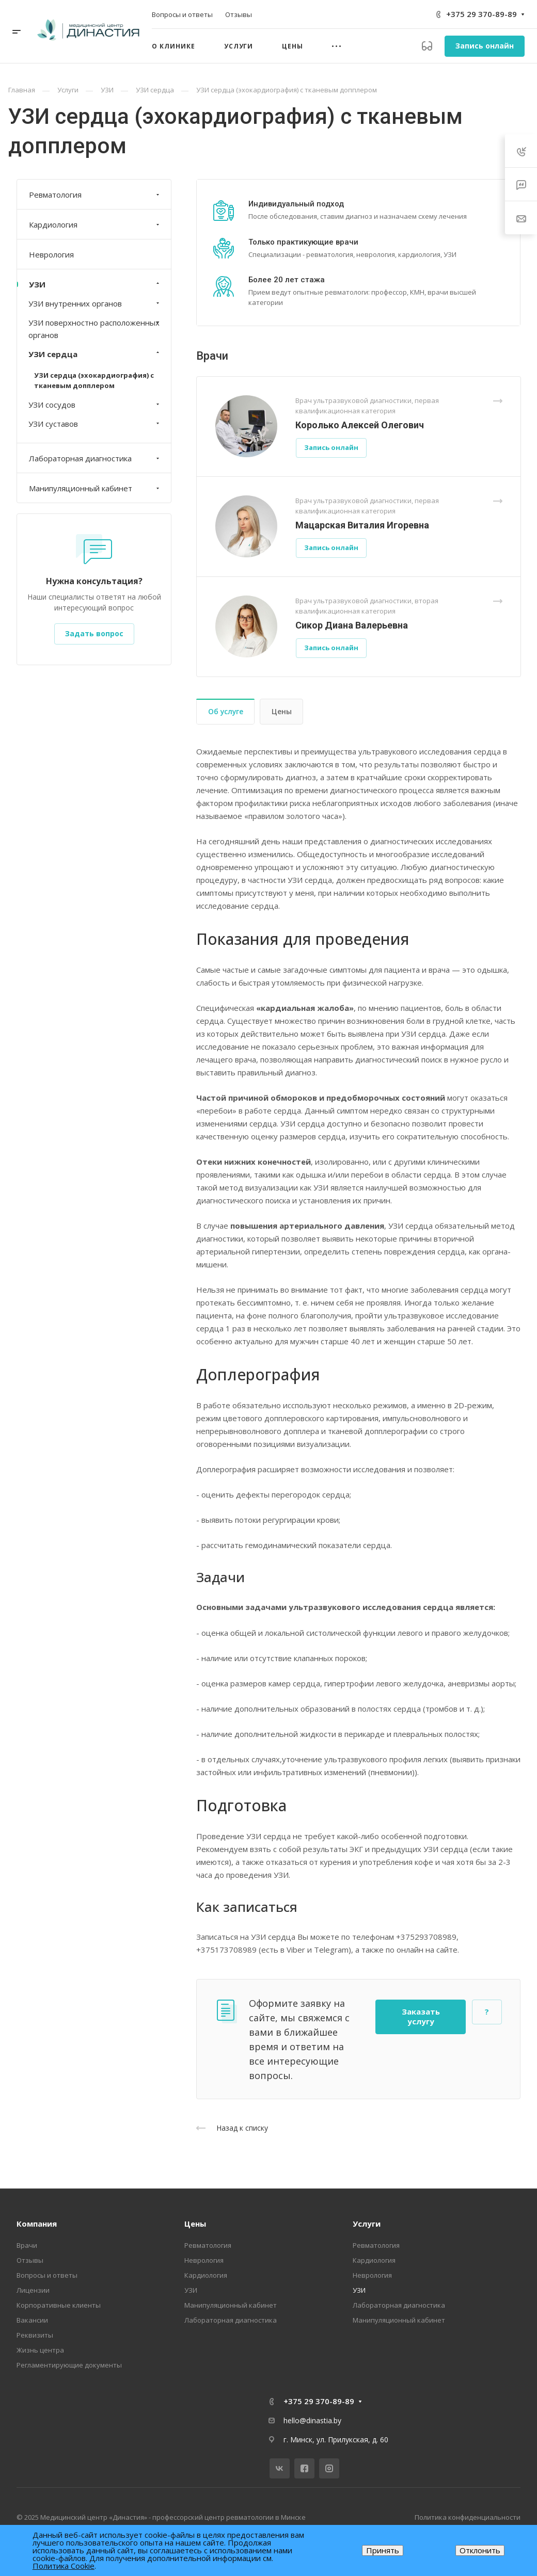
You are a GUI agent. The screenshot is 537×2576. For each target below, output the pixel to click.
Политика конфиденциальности (467, 2517)
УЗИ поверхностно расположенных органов (95, 328)
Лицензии (33, 2290)
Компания (37, 2223)
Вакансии (32, 2320)
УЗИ (95, 284)
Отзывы (30, 2260)
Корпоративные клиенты (59, 2305)
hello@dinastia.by (312, 2420)
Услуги (367, 2223)
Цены (282, 711)
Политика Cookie (63, 2566)
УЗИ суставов (95, 423)
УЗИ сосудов (95, 404)
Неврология (51, 254)
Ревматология (95, 194)
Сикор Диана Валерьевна (351, 625)
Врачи (27, 2245)
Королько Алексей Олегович (359, 425)
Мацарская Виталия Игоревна (362, 525)
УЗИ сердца (95, 354)
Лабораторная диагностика (95, 458)
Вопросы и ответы (47, 2275)
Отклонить (480, 2550)
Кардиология (95, 224)
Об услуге (225, 711)
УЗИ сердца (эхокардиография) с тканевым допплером (94, 380)
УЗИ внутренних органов (95, 303)
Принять (382, 2550)
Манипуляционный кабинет (95, 488)
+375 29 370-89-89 (481, 14)
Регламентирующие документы (69, 2365)
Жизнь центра (40, 2350)
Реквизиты (35, 2335)
